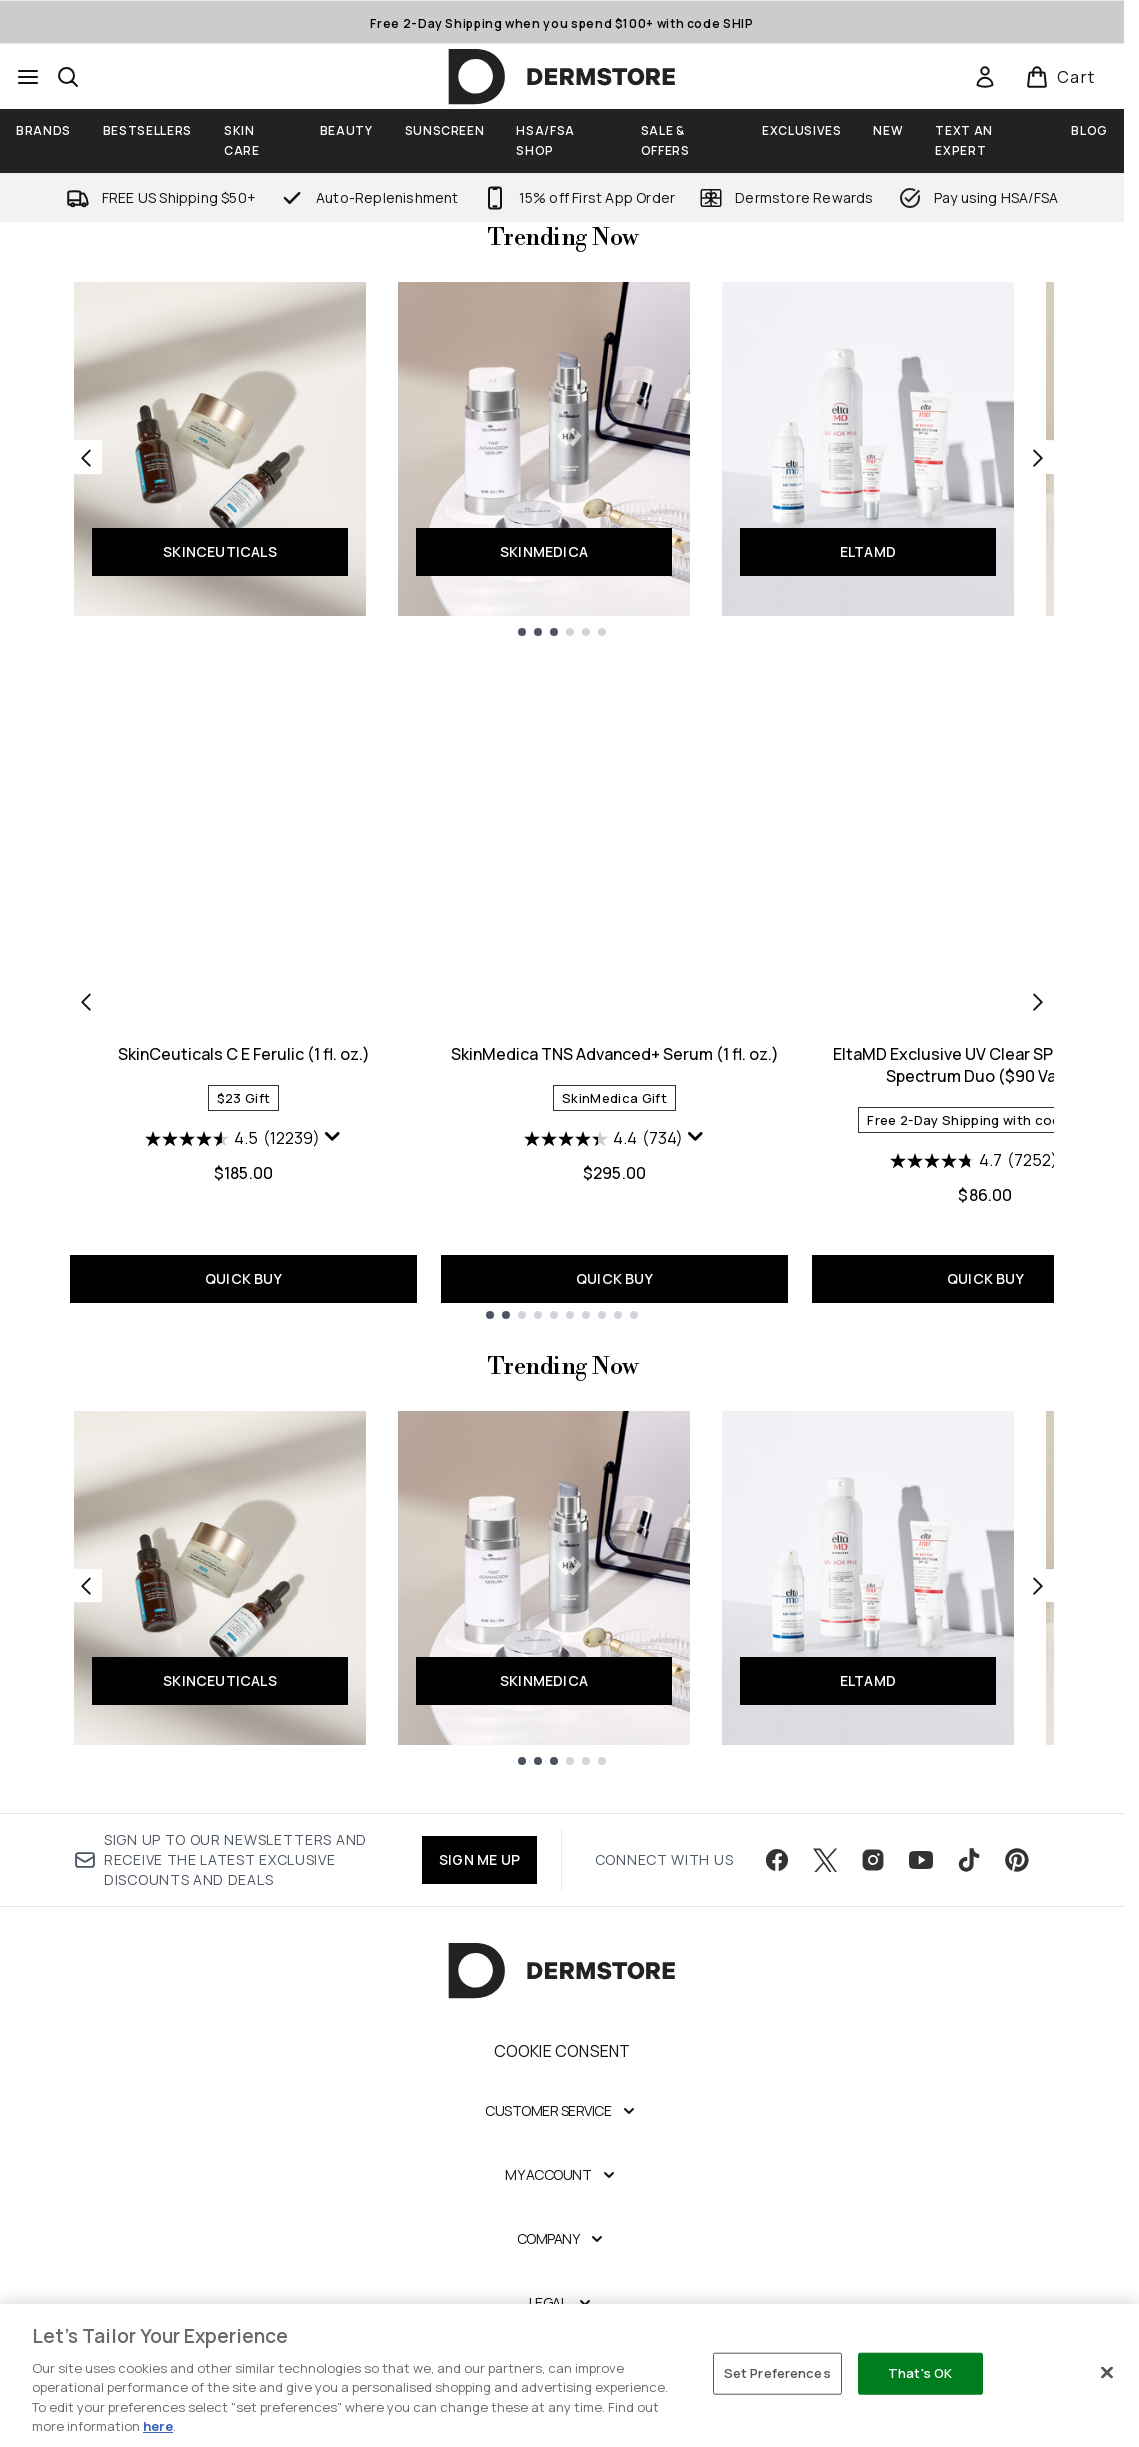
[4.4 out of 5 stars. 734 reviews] (603, 1139)
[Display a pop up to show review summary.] (333, 1137)
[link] (985, 77)
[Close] (1107, 2373)
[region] (569, 2375)
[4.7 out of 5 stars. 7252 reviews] (974, 1161)
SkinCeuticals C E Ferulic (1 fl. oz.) (244, 1054)
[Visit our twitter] (825, 1860)
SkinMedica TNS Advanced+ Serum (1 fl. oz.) (615, 1054)
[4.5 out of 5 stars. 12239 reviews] (232, 1139)
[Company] (562, 2239)
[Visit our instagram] (873, 1860)
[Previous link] (86, 457)
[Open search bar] (68, 77)
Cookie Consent (562, 2051)
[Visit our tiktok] (969, 1860)
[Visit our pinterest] (1017, 1860)
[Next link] (1038, 457)
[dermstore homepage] (562, 77)
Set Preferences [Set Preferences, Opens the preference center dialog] (777, 2373)
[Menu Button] (28, 77)
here (158, 2426)
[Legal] (562, 2303)
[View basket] (1060, 77)
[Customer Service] (562, 2111)
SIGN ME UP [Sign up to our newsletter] (479, 1859)
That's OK (920, 2373)
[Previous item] (86, 1001)
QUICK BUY (243, 1278)
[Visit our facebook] (777, 1860)
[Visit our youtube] (921, 1860)
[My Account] (562, 2175)
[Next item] (1038, 1001)
